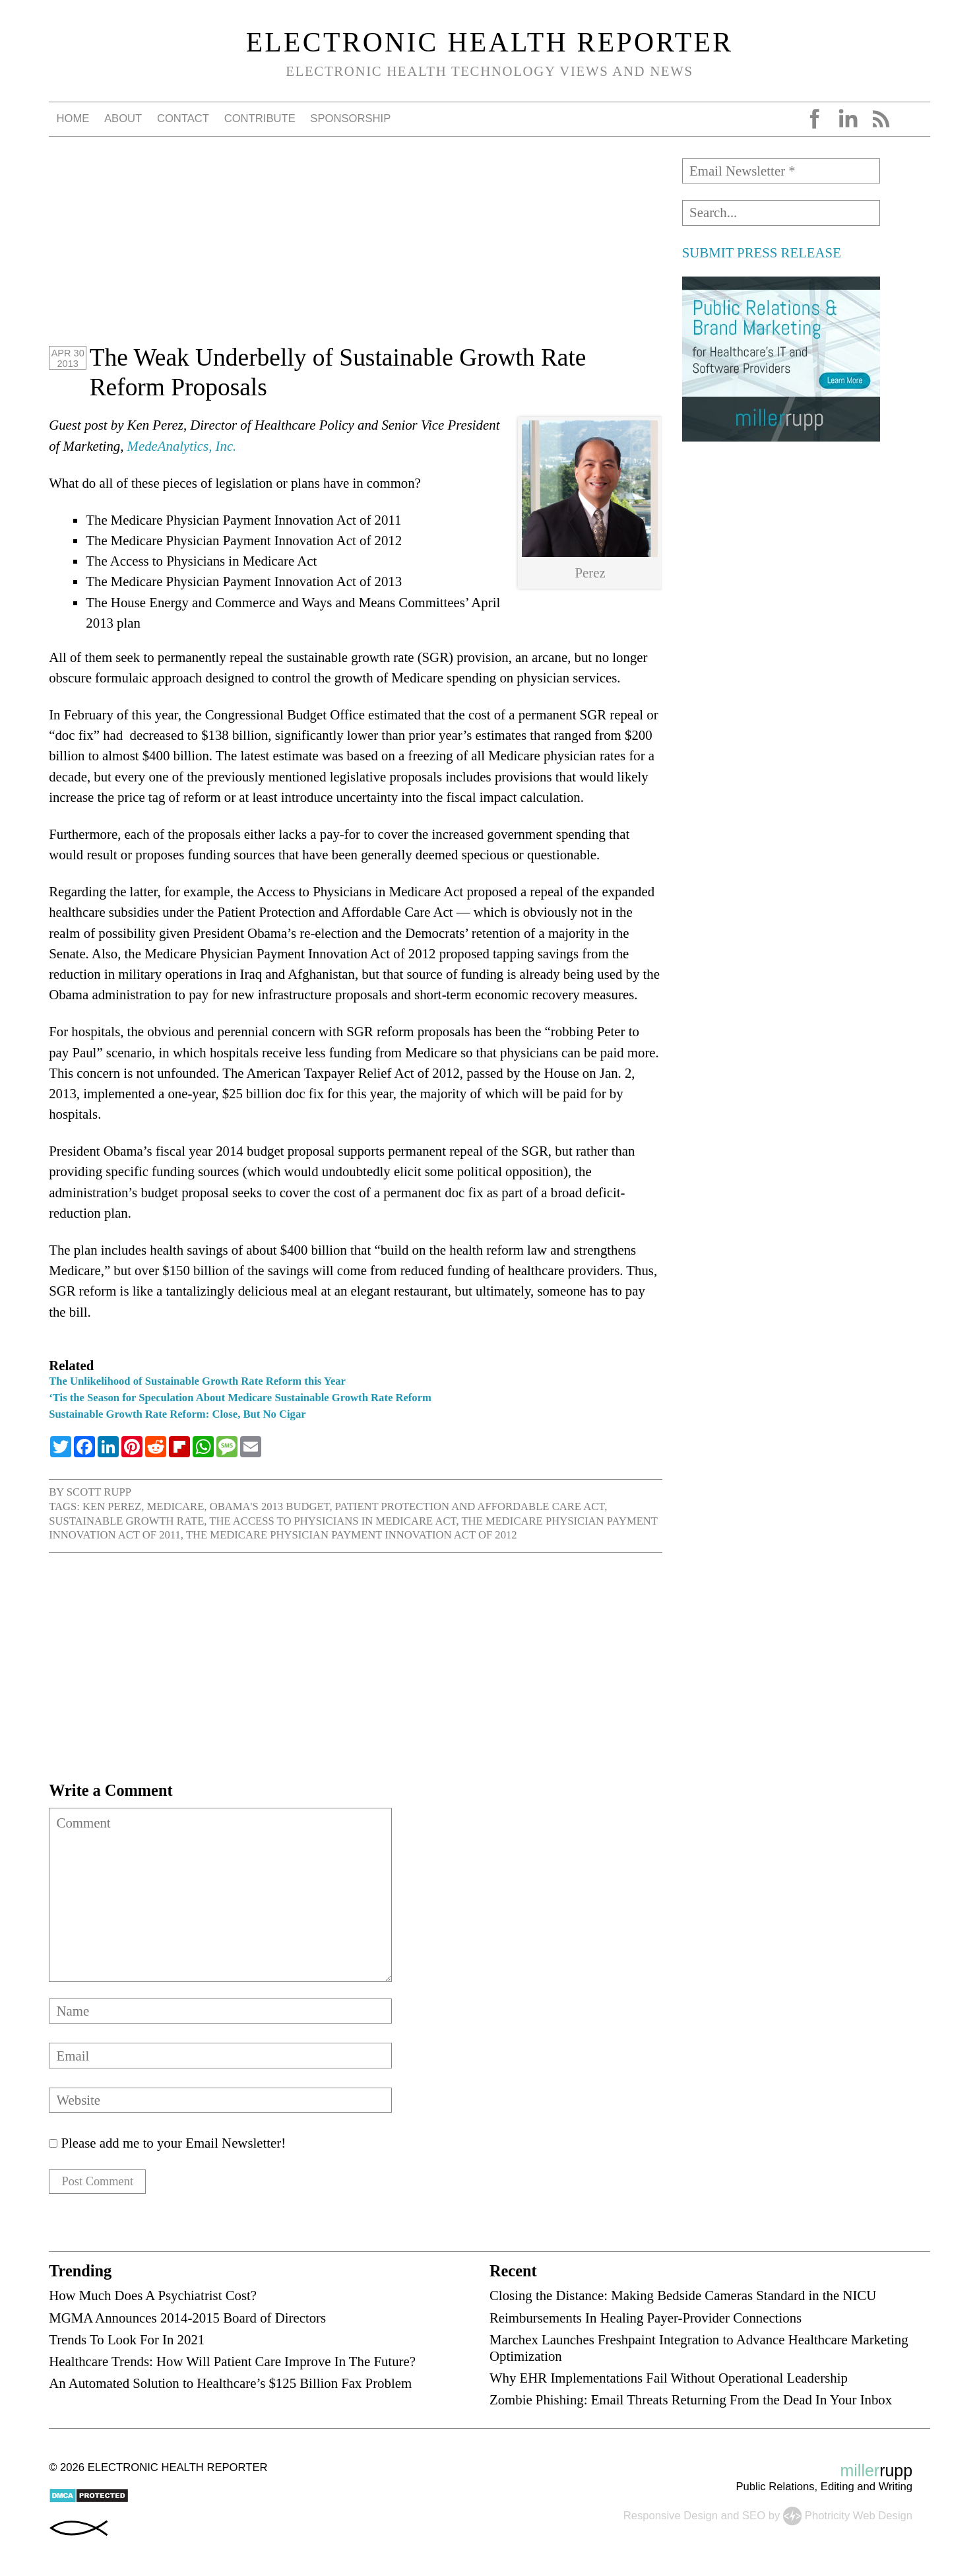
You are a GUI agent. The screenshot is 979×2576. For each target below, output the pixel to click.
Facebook (814, 118)
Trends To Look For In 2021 (127, 2342)
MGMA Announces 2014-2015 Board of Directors (187, 2320)
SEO (753, 2519)
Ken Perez (111, 1506)
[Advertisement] (355, 250)
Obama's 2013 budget (270, 1506)
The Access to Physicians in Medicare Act (332, 1521)
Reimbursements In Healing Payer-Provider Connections (646, 2320)
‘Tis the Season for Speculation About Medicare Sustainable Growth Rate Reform (240, 1397)
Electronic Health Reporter (490, 42)
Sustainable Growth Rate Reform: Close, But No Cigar (177, 1414)
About (123, 118)
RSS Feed (880, 118)
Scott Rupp (99, 1492)
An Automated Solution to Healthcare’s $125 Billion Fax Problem (230, 2386)
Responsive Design (670, 2519)
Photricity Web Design (858, 2519)
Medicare (175, 1506)
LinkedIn (847, 118)
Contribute (260, 118)
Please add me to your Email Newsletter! (167, 2142)
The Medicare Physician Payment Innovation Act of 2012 (351, 1535)
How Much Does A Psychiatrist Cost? (153, 2299)
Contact (183, 118)
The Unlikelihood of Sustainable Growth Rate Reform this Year (197, 1381)
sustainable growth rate (126, 1521)
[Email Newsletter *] (781, 170)
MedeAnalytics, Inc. (182, 445)
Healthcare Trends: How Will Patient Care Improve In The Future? (232, 2365)
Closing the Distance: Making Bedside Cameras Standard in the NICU (683, 2299)
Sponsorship (350, 118)
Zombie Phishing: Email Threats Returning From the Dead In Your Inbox (691, 2403)
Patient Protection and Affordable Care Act (469, 1506)
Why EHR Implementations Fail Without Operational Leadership (669, 2381)
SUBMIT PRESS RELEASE (761, 252)
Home (73, 118)
